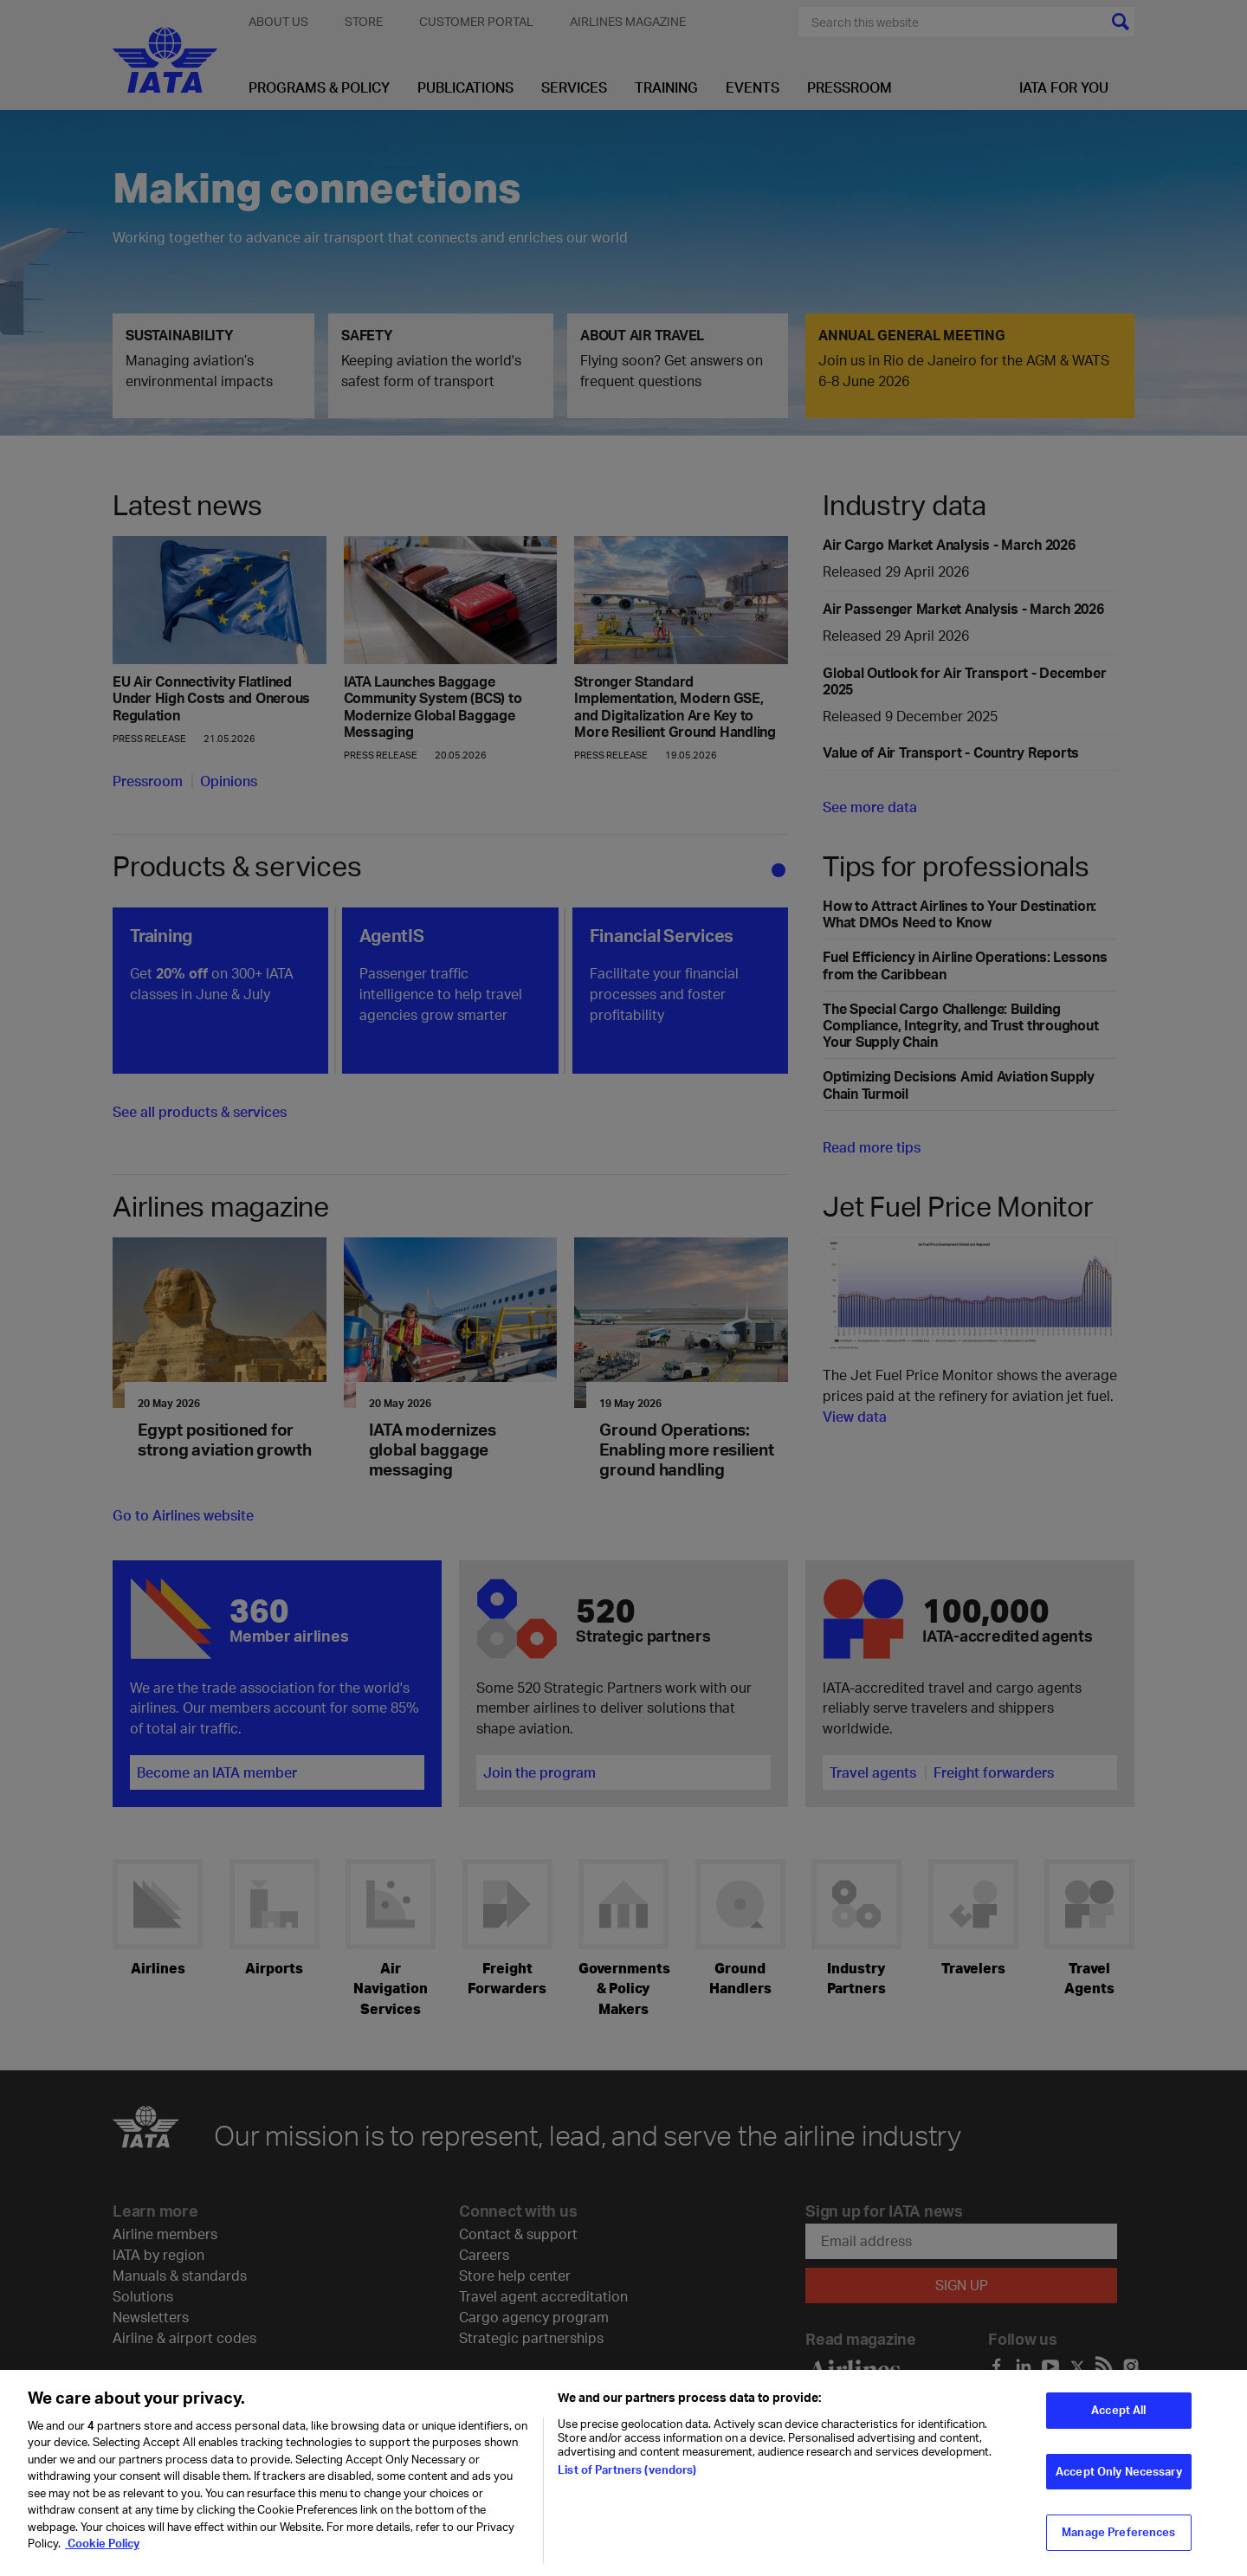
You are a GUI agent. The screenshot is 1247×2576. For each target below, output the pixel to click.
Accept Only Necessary (1119, 2478)
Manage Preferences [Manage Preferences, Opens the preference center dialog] (1118, 2539)
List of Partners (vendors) (627, 2476)
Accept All (1118, 2417)
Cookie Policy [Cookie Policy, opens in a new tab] (102, 2551)
